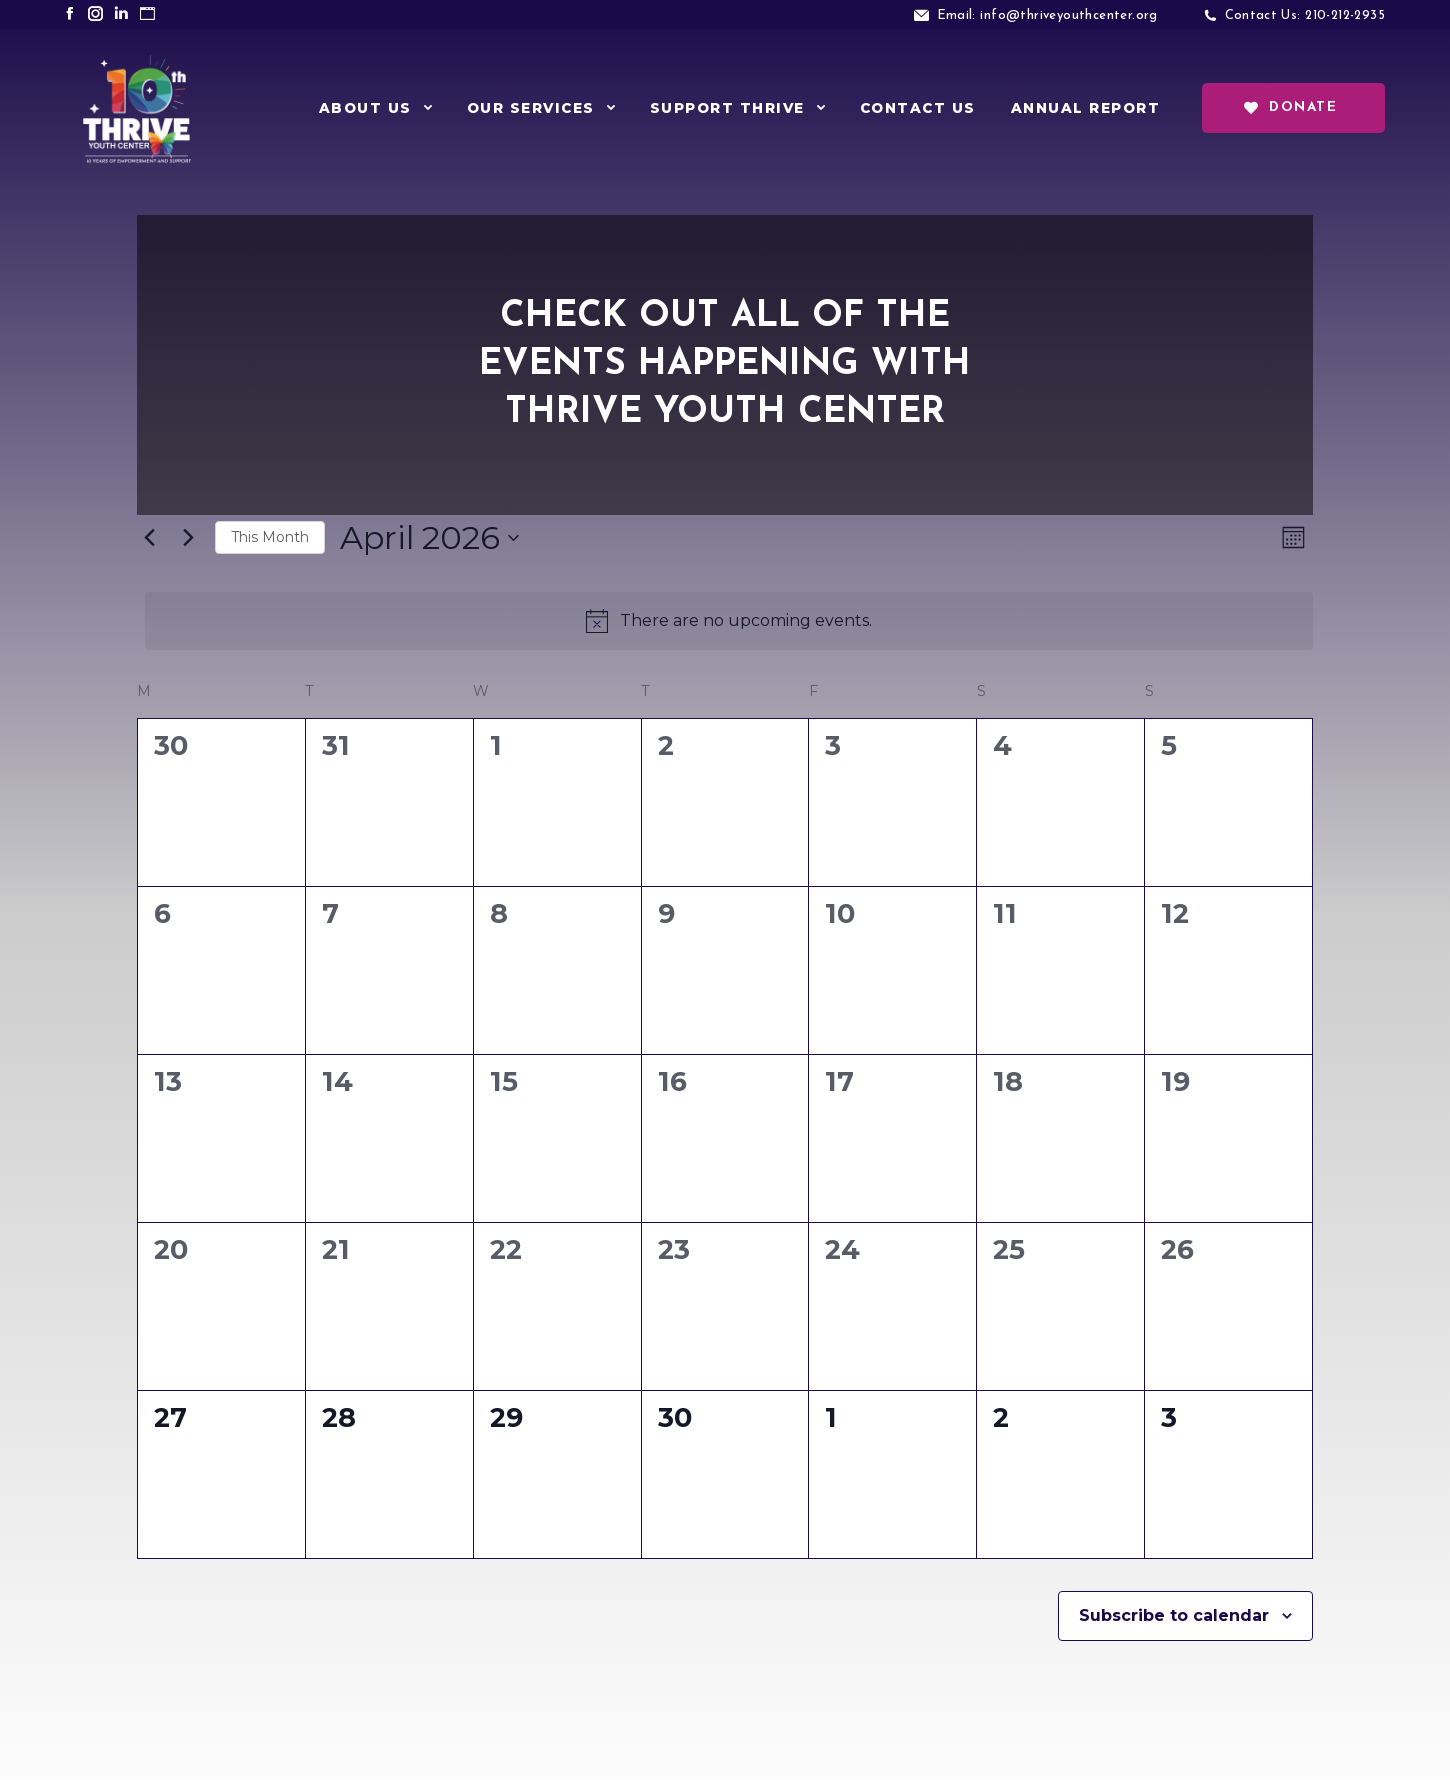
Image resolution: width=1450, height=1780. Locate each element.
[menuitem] (375, 108)
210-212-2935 (1345, 15)
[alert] (729, 621)
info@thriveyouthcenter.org (1068, 15)
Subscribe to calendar (1174, 1615)
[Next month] (188, 538)
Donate (1290, 108)
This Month (270, 537)
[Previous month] (149, 538)
